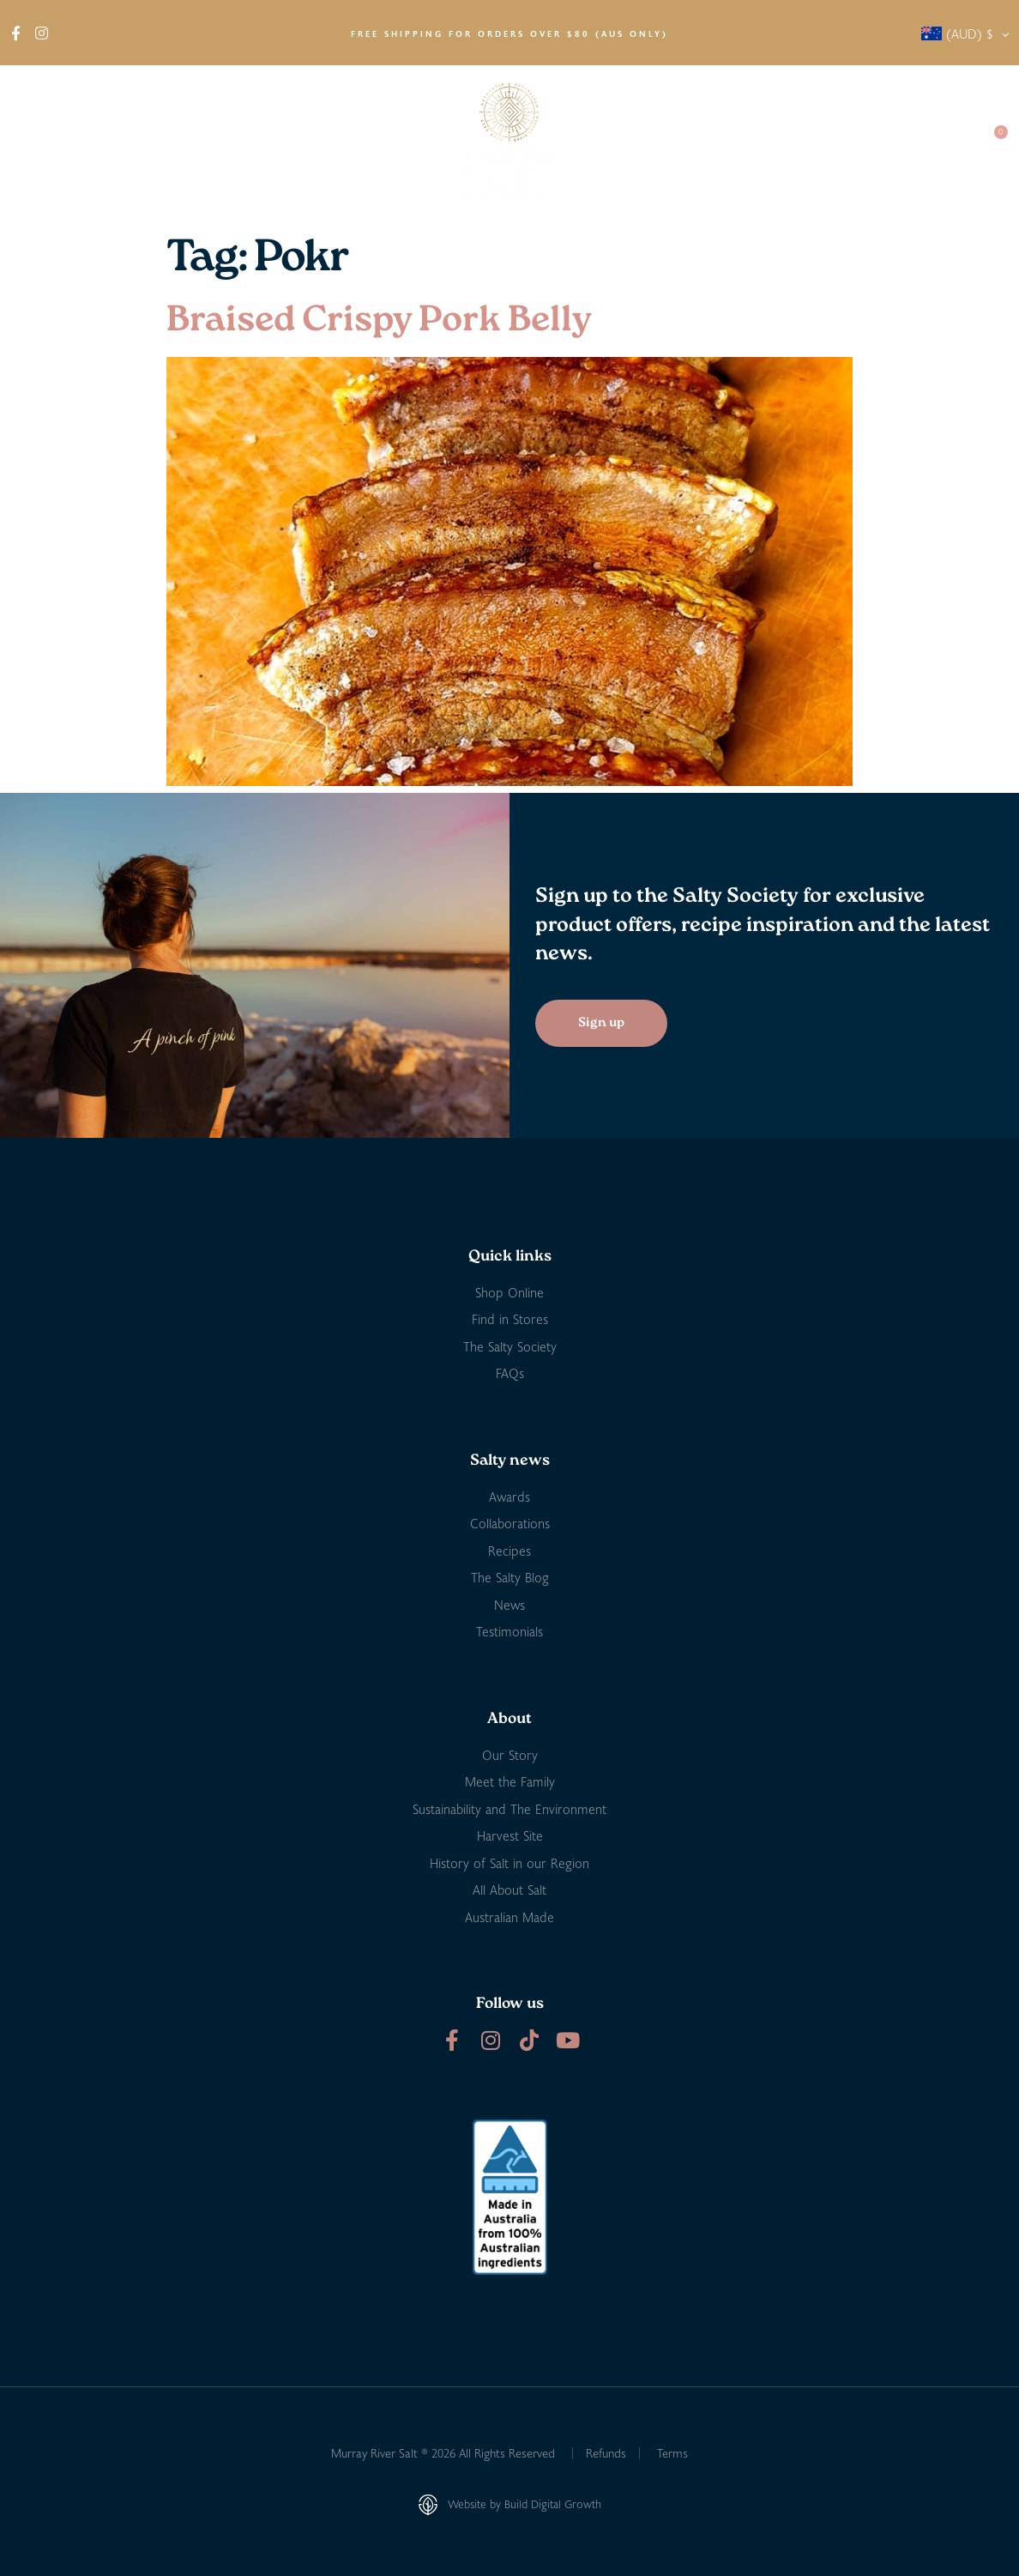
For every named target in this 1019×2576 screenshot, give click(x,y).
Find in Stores (211, 145)
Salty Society (841, 145)
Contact (934, 145)
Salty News (732, 146)
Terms (672, 2453)
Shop (119, 146)
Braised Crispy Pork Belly (379, 321)
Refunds (606, 2453)
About (43, 146)
